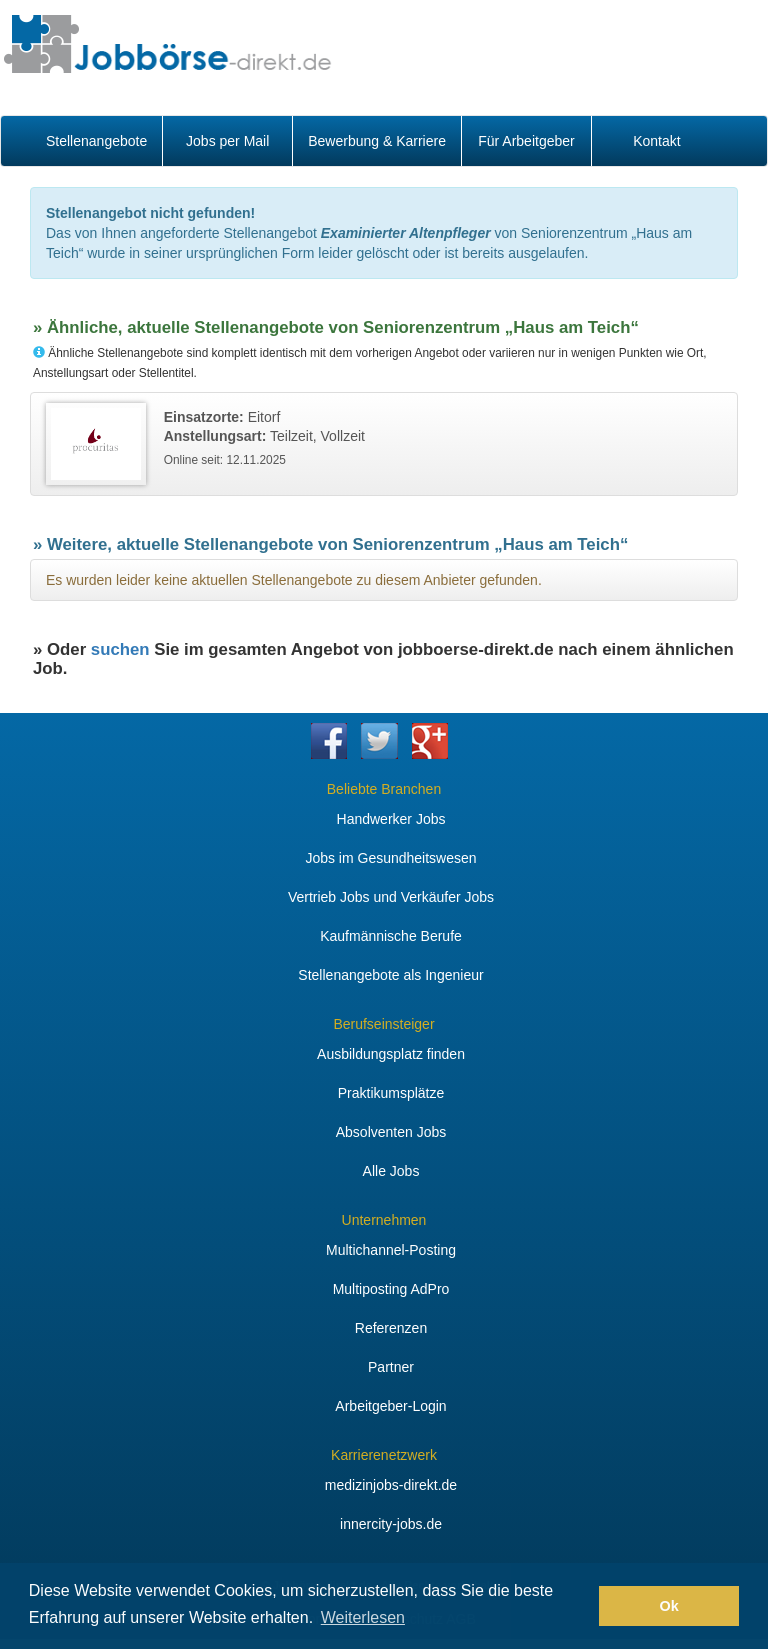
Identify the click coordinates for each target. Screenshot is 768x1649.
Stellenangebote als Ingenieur (390, 975)
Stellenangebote (96, 141)
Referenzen (391, 1328)
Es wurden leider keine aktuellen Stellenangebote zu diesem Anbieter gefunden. (294, 580)
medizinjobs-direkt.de (391, 1485)
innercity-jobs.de (391, 1524)
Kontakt (656, 141)
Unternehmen (384, 1220)
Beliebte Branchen (384, 789)
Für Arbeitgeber (526, 141)
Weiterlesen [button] (363, 1617)
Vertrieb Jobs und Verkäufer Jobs (391, 897)
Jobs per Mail (227, 141)
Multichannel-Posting (391, 1250)
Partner (391, 1367)
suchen (120, 649)
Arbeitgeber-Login (390, 1406)
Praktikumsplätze (391, 1093)
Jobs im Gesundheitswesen (390, 858)
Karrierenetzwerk (384, 1455)
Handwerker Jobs (391, 819)
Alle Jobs (391, 1171)
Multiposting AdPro (391, 1289)
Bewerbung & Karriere (377, 141)
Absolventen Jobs (391, 1132)
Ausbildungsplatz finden (391, 1054)
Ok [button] (669, 1606)
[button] (578, 1606)
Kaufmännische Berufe (391, 936)
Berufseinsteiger (383, 1024)
